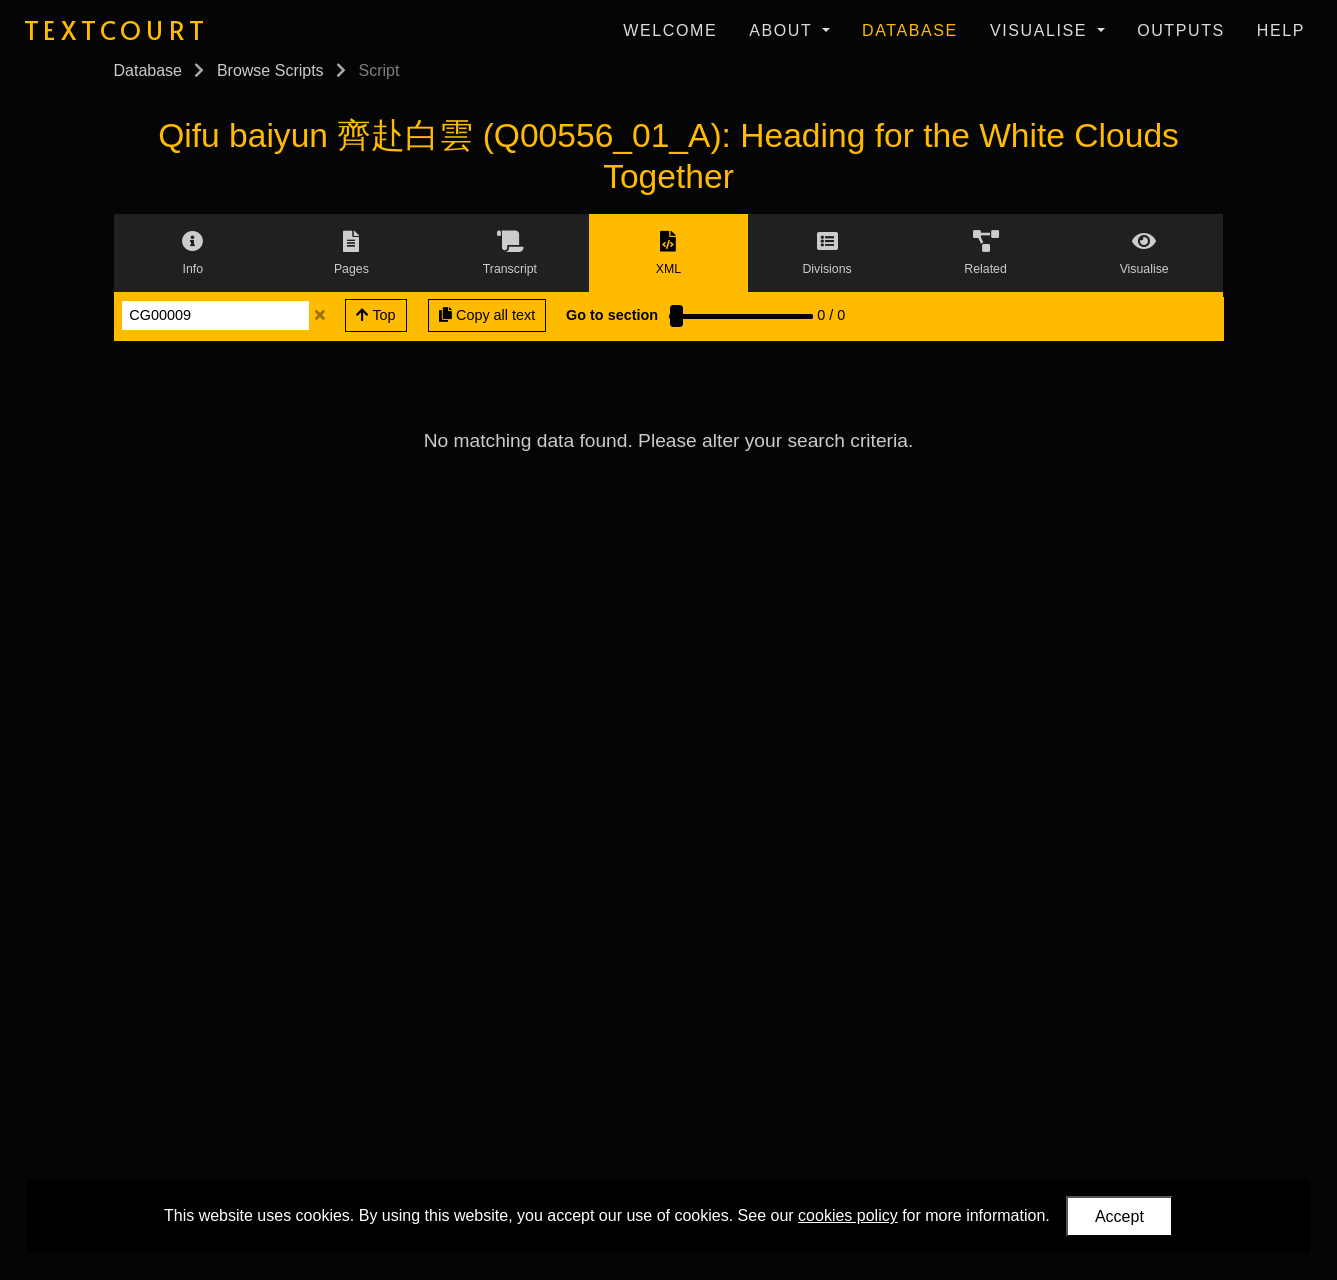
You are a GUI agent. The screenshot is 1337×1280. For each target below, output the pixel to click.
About (783, 30)
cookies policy (848, 1215)
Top (376, 315)
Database (910, 30)
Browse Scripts (270, 70)
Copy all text (487, 315)
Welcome (670, 30)
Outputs (1181, 30)
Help (1281, 30)
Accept (1119, 1216)
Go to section (612, 315)
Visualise (1041, 30)
